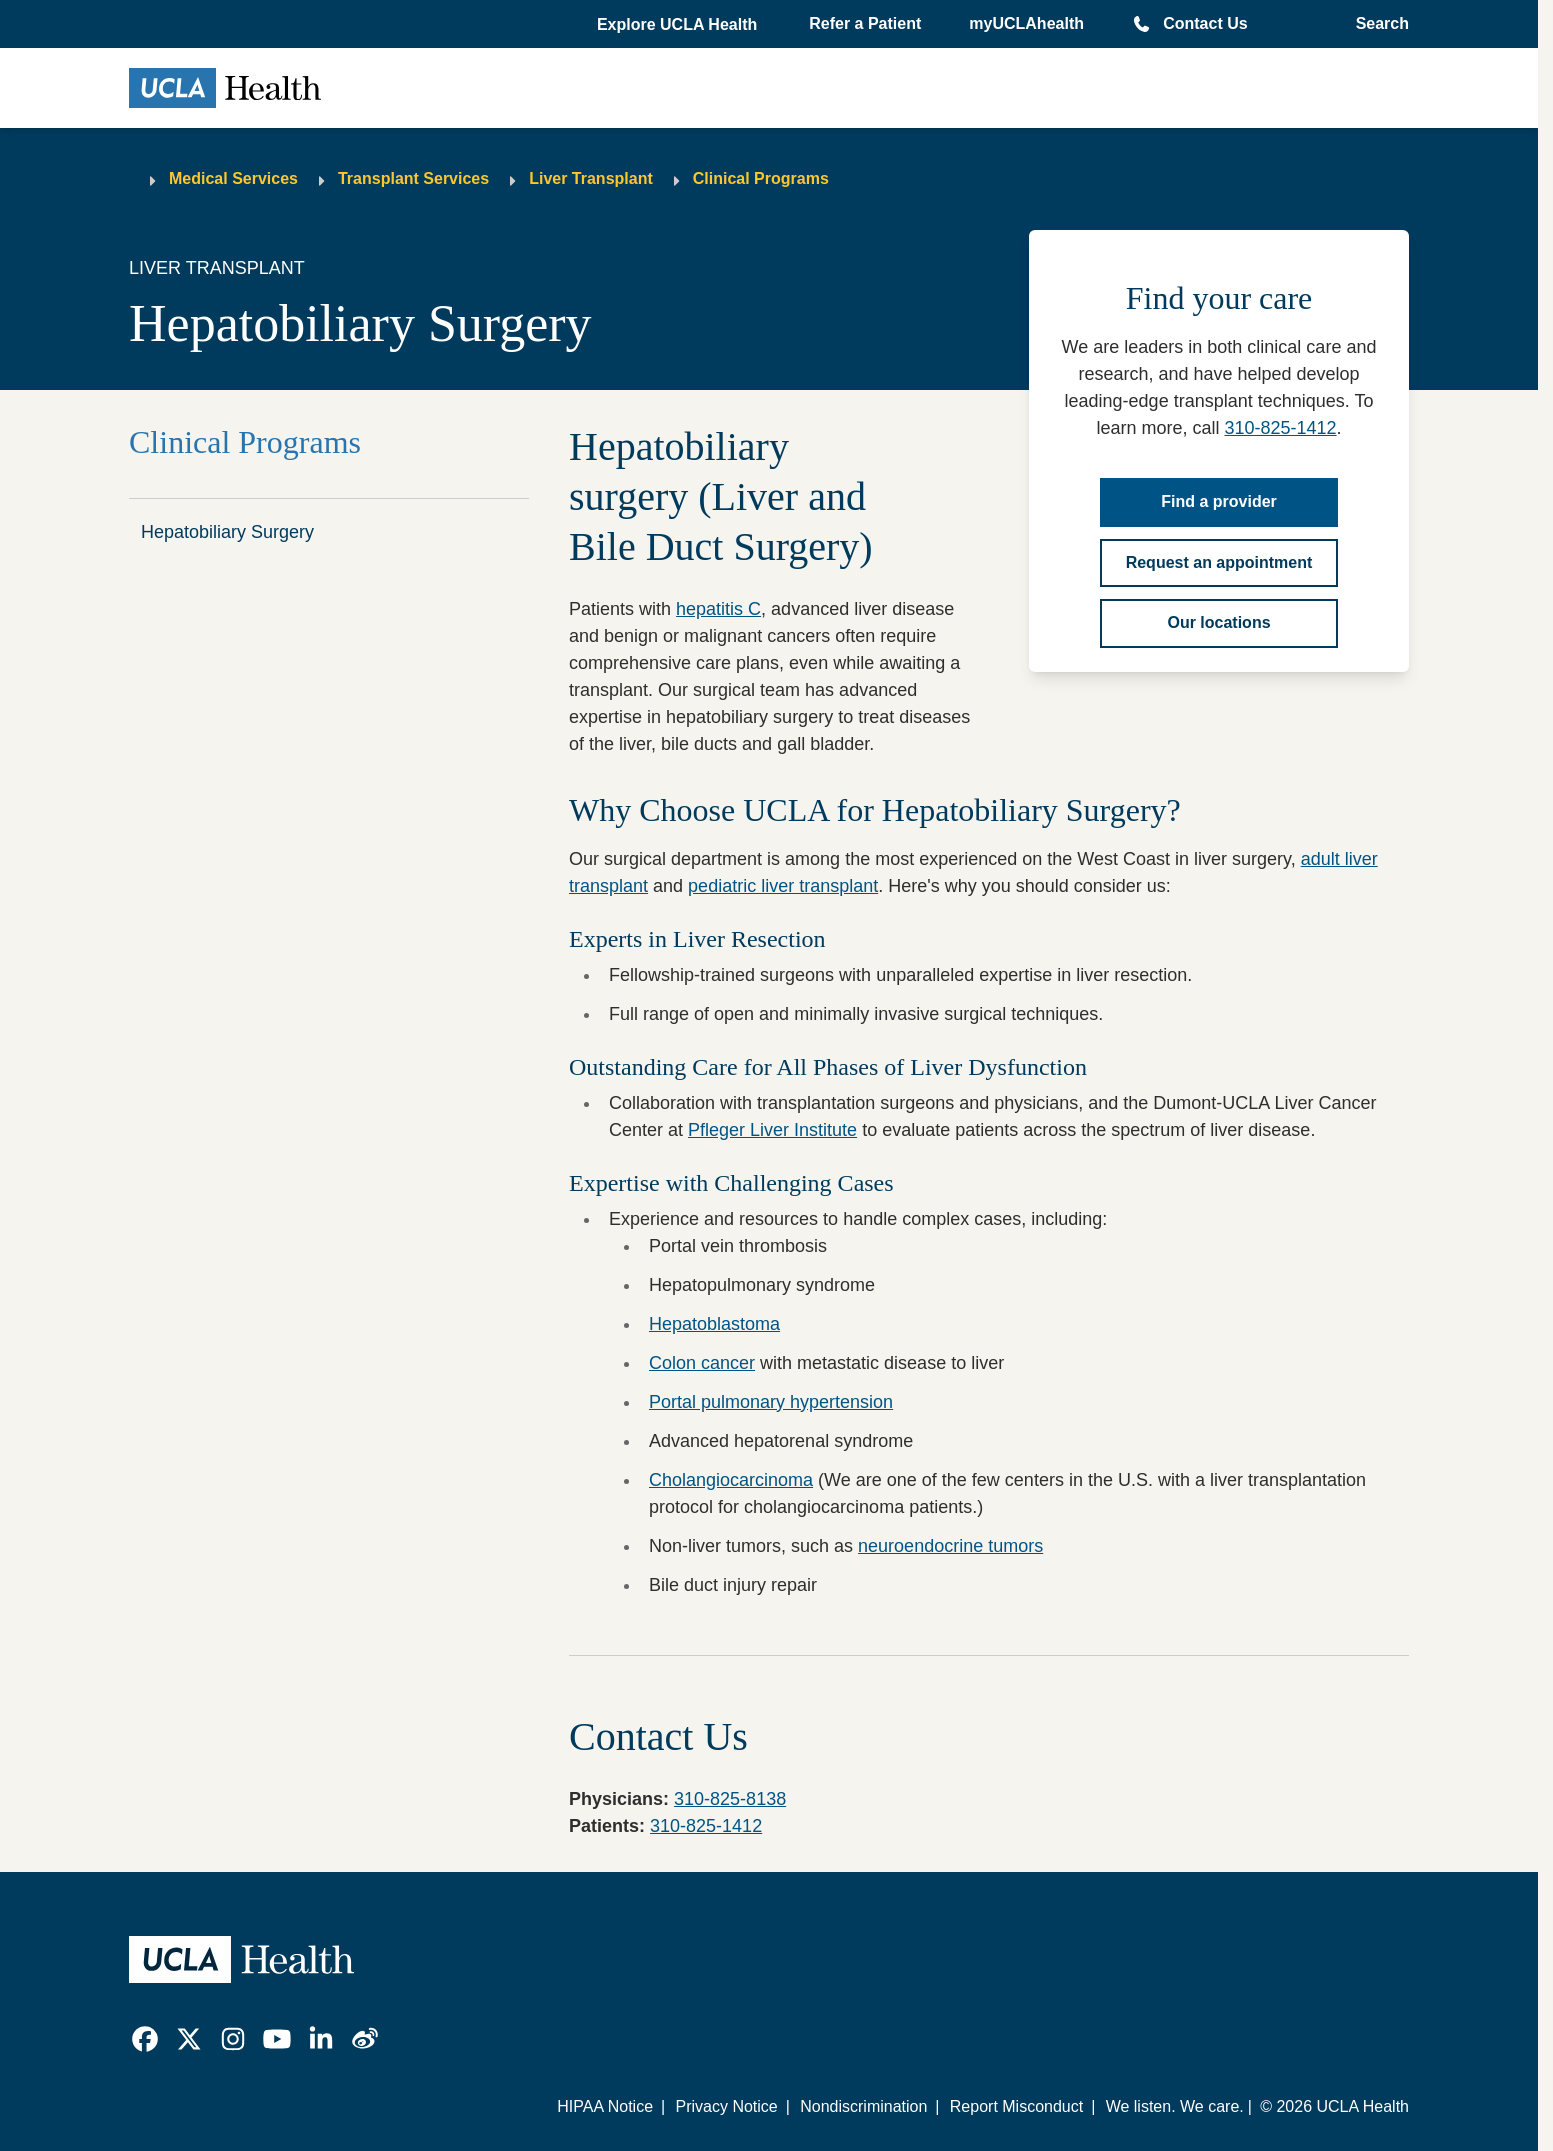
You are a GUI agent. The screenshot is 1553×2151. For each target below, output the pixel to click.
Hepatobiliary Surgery (227, 532)
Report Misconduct (1016, 2106)
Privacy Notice (726, 2106)
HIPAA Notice (605, 2106)
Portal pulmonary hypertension (771, 1402)
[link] (145, 2039)
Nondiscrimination (863, 2106)
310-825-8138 (730, 1799)
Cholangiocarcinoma (731, 1480)
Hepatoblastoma (714, 1324)
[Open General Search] (1376, 24)
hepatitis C (718, 609)
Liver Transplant (591, 178)
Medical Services (233, 178)
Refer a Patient (865, 23)
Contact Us (1205, 23)
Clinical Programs (761, 178)
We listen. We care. (1175, 2106)
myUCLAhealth (1026, 23)
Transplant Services (413, 178)
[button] (679, 25)
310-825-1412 (1280, 428)
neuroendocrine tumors (950, 1546)
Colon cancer (702, 1363)
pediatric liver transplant (783, 886)
